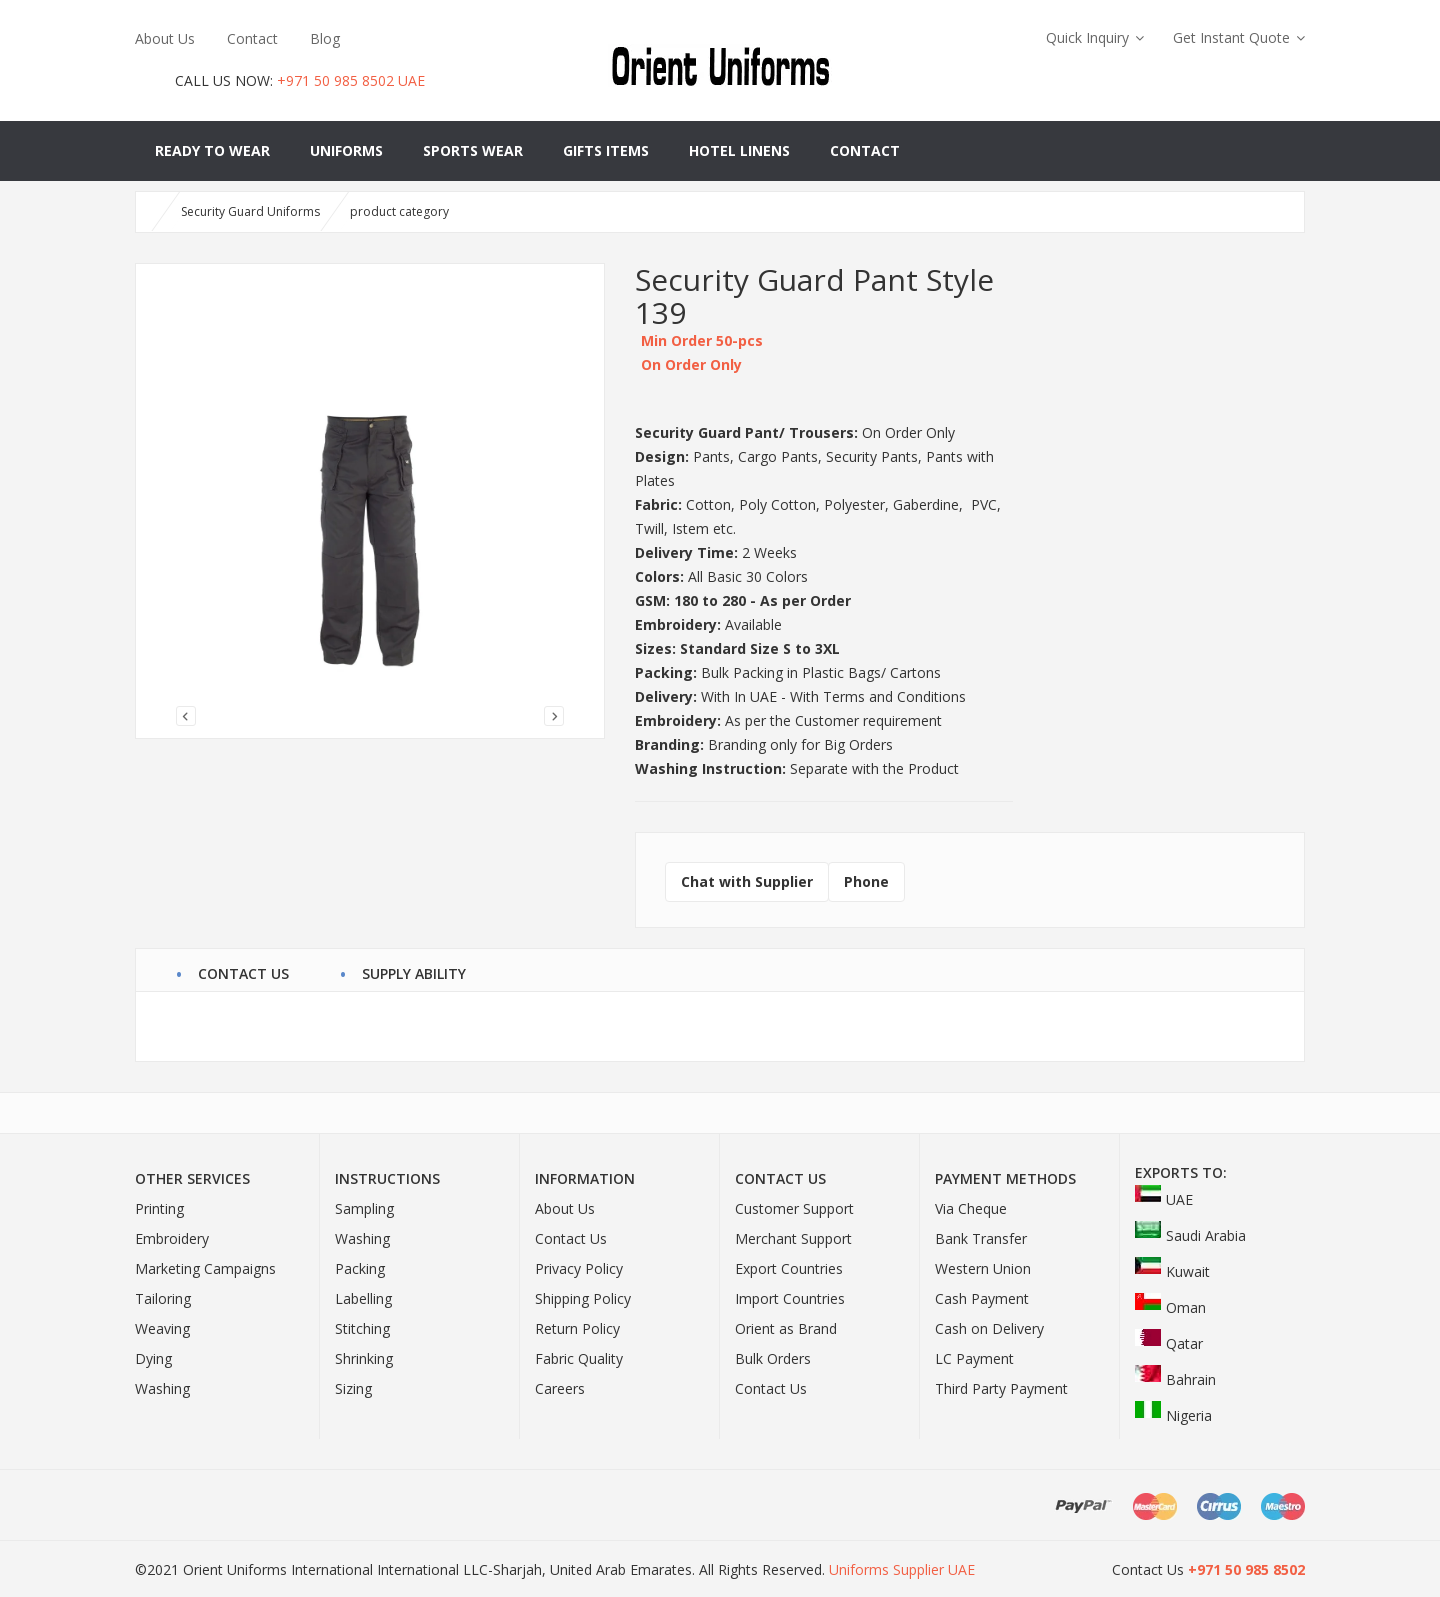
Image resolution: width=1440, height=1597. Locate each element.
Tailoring (163, 1298)
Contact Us (571, 1238)
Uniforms (346, 150)
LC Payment (974, 1358)
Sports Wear (473, 150)
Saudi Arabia (1190, 1235)
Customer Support (794, 1208)
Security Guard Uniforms (250, 211)
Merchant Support (793, 1238)
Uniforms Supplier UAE (902, 1569)
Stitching (362, 1328)
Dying (153, 1358)
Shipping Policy (583, 1298)
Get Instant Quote (1231, 37)
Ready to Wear (212, 150)
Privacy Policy (579, 1268)
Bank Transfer (981, 1238)
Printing (159, 1208)
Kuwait (1172, 1271)
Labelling (363, 1298)
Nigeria (1173, 1415)
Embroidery (172, 1238)
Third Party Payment (1001, 1388)
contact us (243, 970)
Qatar (1169, 1343)
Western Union (983, 1268)
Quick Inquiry (1087, 37)
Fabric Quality (579, 1358)
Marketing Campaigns (205, 1268)
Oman (1170, 1307)
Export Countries (789, 1268)
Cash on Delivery (989, 1328)
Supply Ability (414, 970)
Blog (325, 38)
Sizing (353, 1388)
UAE (1164, 1199)
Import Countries (790, 1298)
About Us (165, 38)
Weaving (162, 1328)
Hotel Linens (739, 150)
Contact (252, 38)
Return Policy (577, 1328)
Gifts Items (606, 150)
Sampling (364, 1208)
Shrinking (364, 1358)
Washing (162, 1388)
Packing (360, 1268)
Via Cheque (971, 1208)
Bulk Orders (773, 1358)
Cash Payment (982, 1298)
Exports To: (1181, 1172)
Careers (560, 1388)
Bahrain (1175, 1379)
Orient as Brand (786, 1328)
